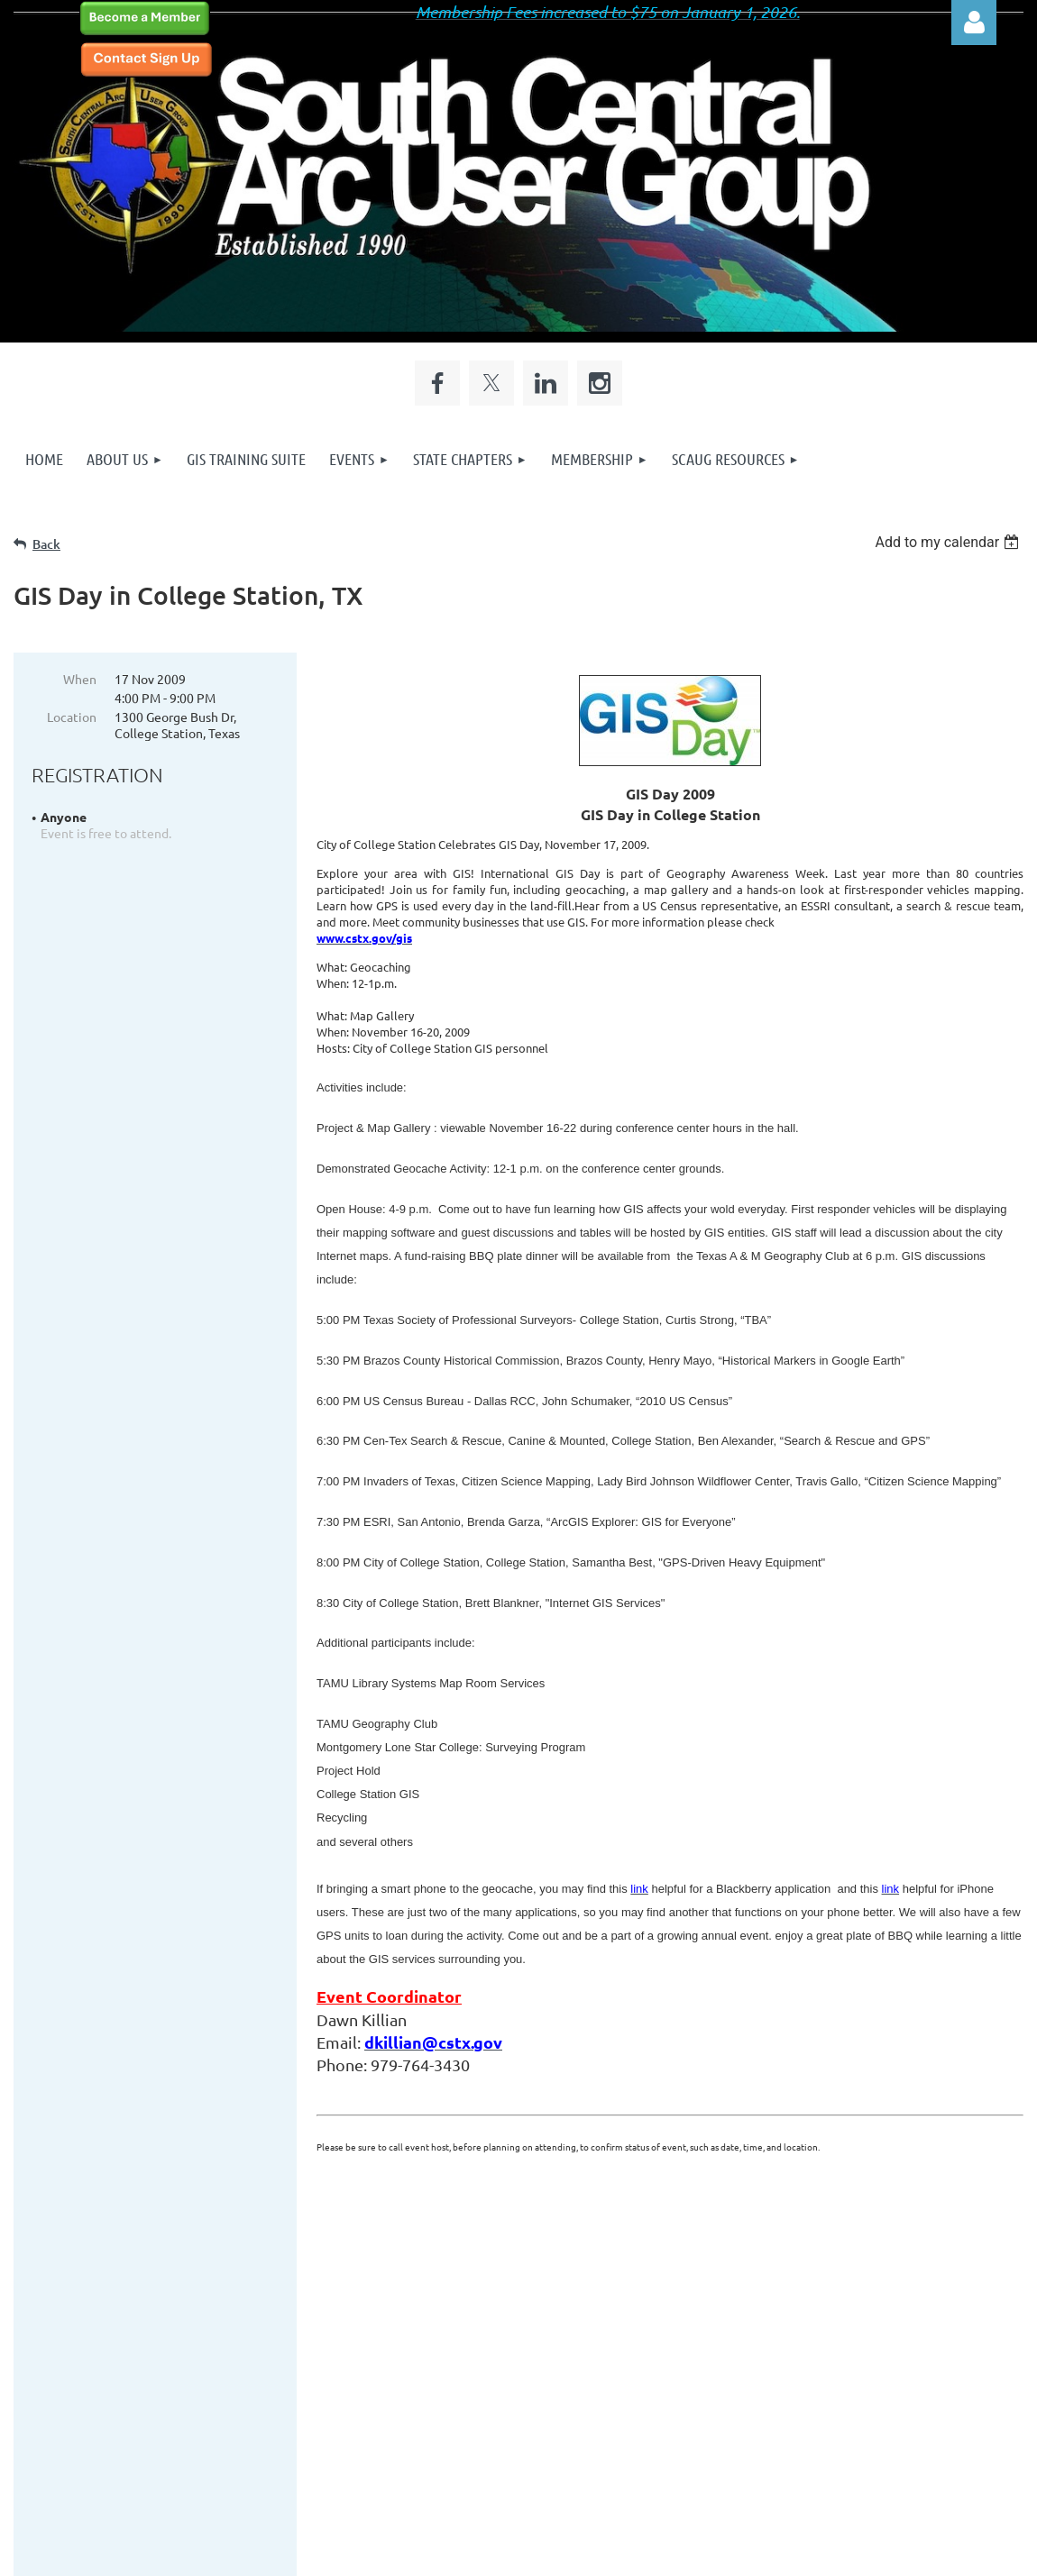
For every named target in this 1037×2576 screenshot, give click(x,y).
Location (71, 716)
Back (46, 544)
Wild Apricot (808, 2553)
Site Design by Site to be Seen (523, 2450)
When (79, 679)
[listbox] (949, 542)
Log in (973, 22)
